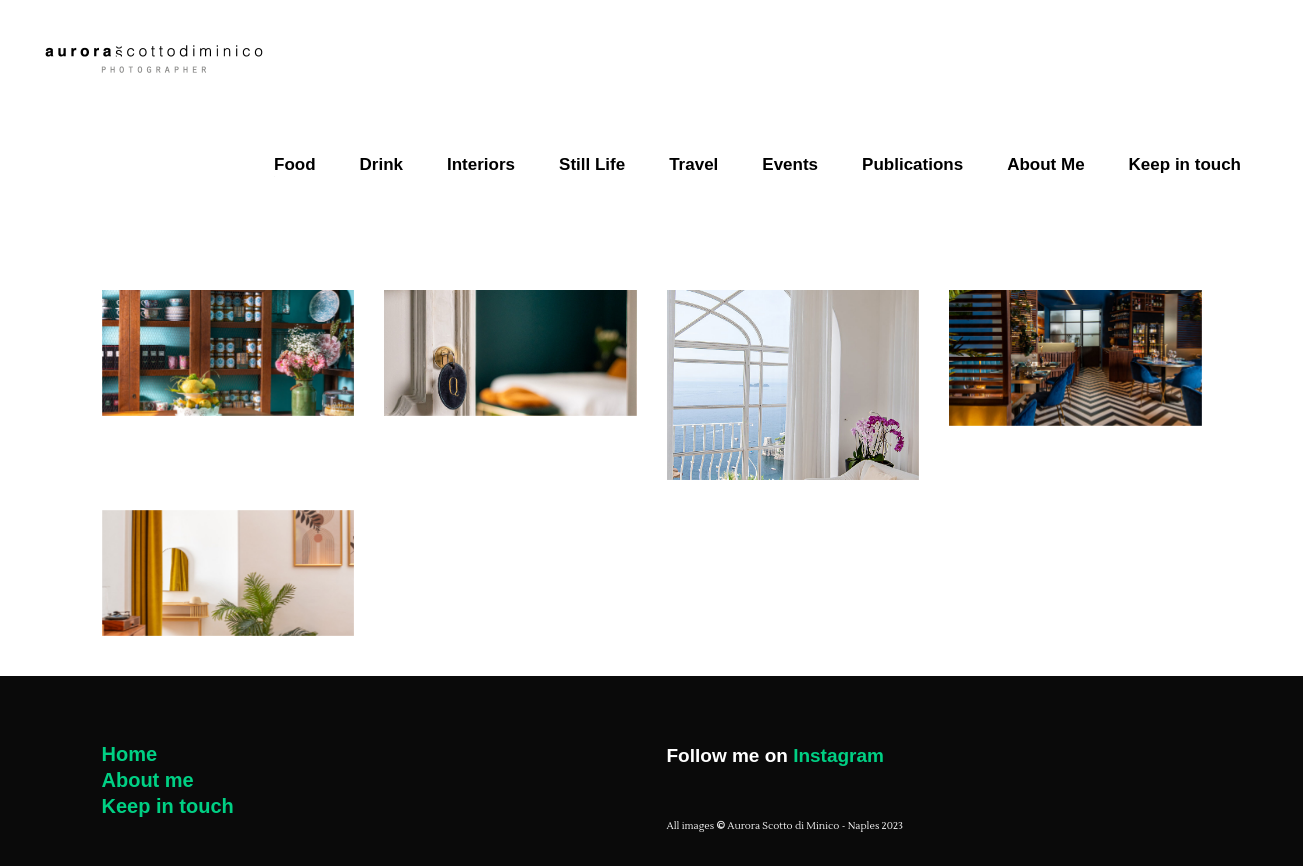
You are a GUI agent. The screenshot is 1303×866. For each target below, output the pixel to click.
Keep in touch (168, 806)
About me (148, 780)
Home (130, 754)
